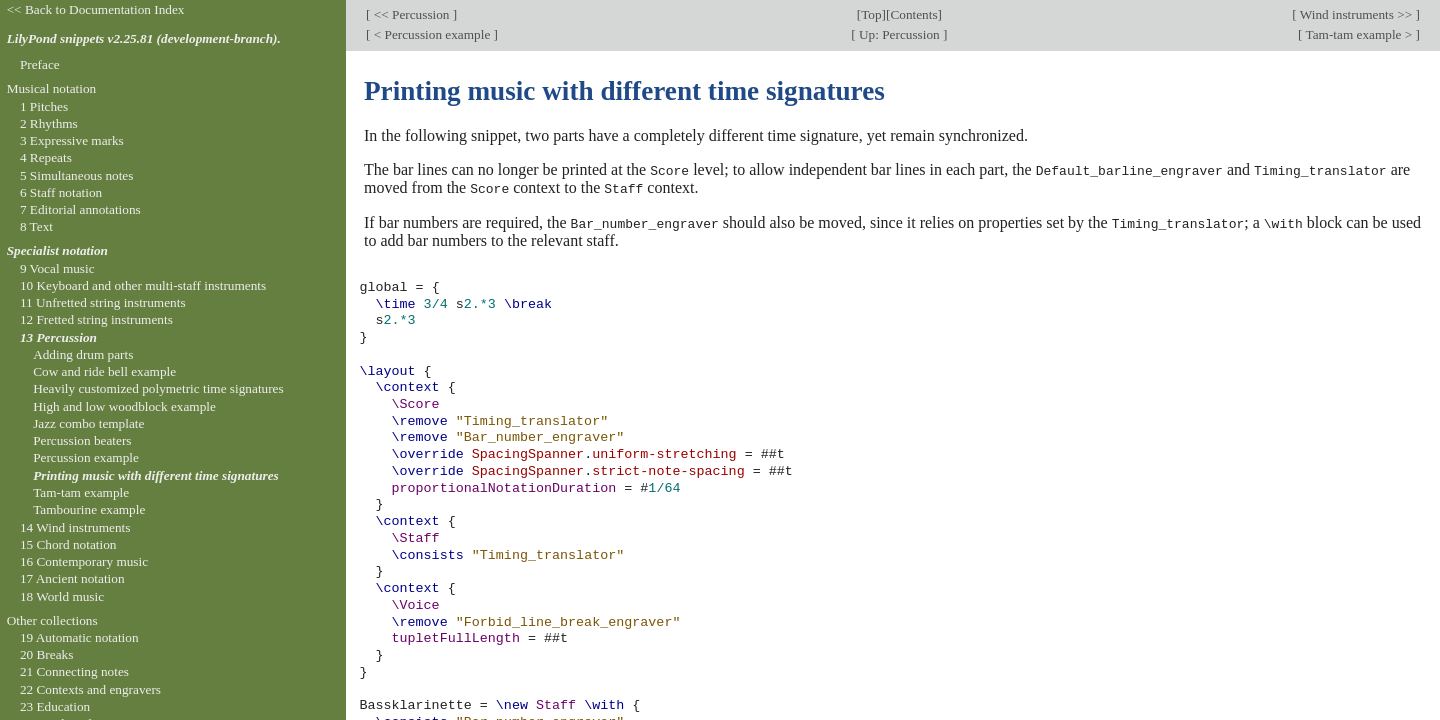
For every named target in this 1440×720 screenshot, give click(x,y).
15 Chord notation (68, 544)
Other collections (52, 620)
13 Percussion (58, 337)
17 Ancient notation (72, 578)
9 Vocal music (57, 268)
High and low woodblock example (124, 406)
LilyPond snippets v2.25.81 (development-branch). (144, 38)
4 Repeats (46, 157)
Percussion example (86, 457)
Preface (40, 64)
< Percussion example (431, 34)
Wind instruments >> (1356, 14)
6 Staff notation (61, 192)
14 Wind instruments (75, 527)
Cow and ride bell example (104, 371)
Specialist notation (57, 250)
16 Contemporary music (84, 561)
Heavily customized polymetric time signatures (158, 388)
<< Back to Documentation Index (96, 9)
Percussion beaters (82, 440)
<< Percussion (411, 14)
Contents (913, 14)
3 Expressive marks (72, 140)
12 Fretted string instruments (96, 319)
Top (871, 14)
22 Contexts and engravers (90, 689)
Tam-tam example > (1358, 34)
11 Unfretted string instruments (103, 302)
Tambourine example (89, 509)
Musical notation (52, 88)
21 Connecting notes (74, 671)
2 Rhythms (49, 123)
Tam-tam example (81, 492)
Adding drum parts (83, 354)
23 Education (55, 706)
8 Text (36, 226)
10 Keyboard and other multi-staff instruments (143, 285)
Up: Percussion (899, 34)
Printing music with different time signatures (156, 475)
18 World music (62, 596)
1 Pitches (44, 106)
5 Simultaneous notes (77, 175)
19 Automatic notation (79, 637)
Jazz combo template (88, 423)
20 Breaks (46, 654)
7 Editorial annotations (80, 209)
